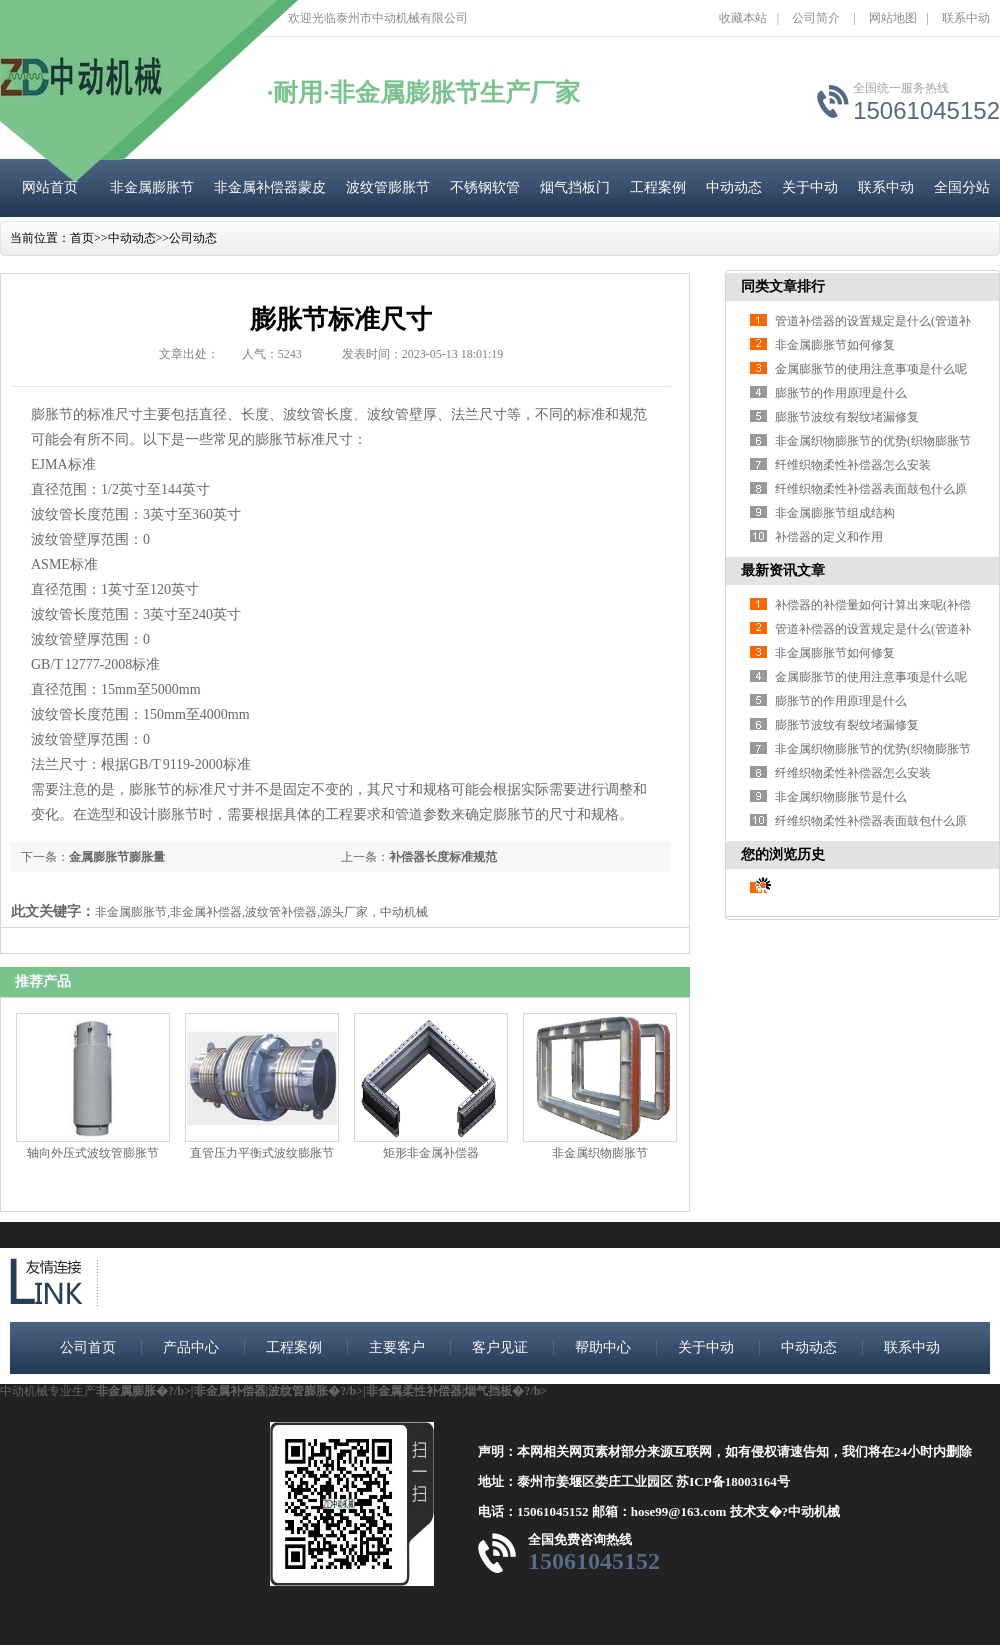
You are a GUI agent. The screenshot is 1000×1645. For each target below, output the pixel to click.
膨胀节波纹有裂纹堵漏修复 (847, 417)
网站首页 (50, 187)
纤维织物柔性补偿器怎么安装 (853, 465)
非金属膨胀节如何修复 (835, 345)
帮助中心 (603, 1347)
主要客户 (397, 1347)
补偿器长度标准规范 (443, 857)
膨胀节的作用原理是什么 (841, 393)
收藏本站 (743, 18)
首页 (82, 238)
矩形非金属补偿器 (431, 1153)
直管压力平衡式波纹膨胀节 (262, 1153)
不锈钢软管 (485, 187)
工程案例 (658, 187)
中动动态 (734, 187)
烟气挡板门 (575, 187)
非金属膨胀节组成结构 (835, 513)
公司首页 (88, 1347)
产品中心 (191, 1347)
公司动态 (193, 238)
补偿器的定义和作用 (829, 537)
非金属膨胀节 (152, 187)
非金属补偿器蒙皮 (270, 187)
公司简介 (816, 18)
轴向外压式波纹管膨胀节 (93, 1153)
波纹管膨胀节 (388, 187)
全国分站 (962, 187)
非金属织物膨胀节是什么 (841, 797)
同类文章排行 (783, 286)
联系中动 (966, 18)
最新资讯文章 (783, 570)
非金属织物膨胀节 (600, 1153)
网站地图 (893, 18)
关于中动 (810, 187)
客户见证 (500, 1347)
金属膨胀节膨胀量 (117, 857)
